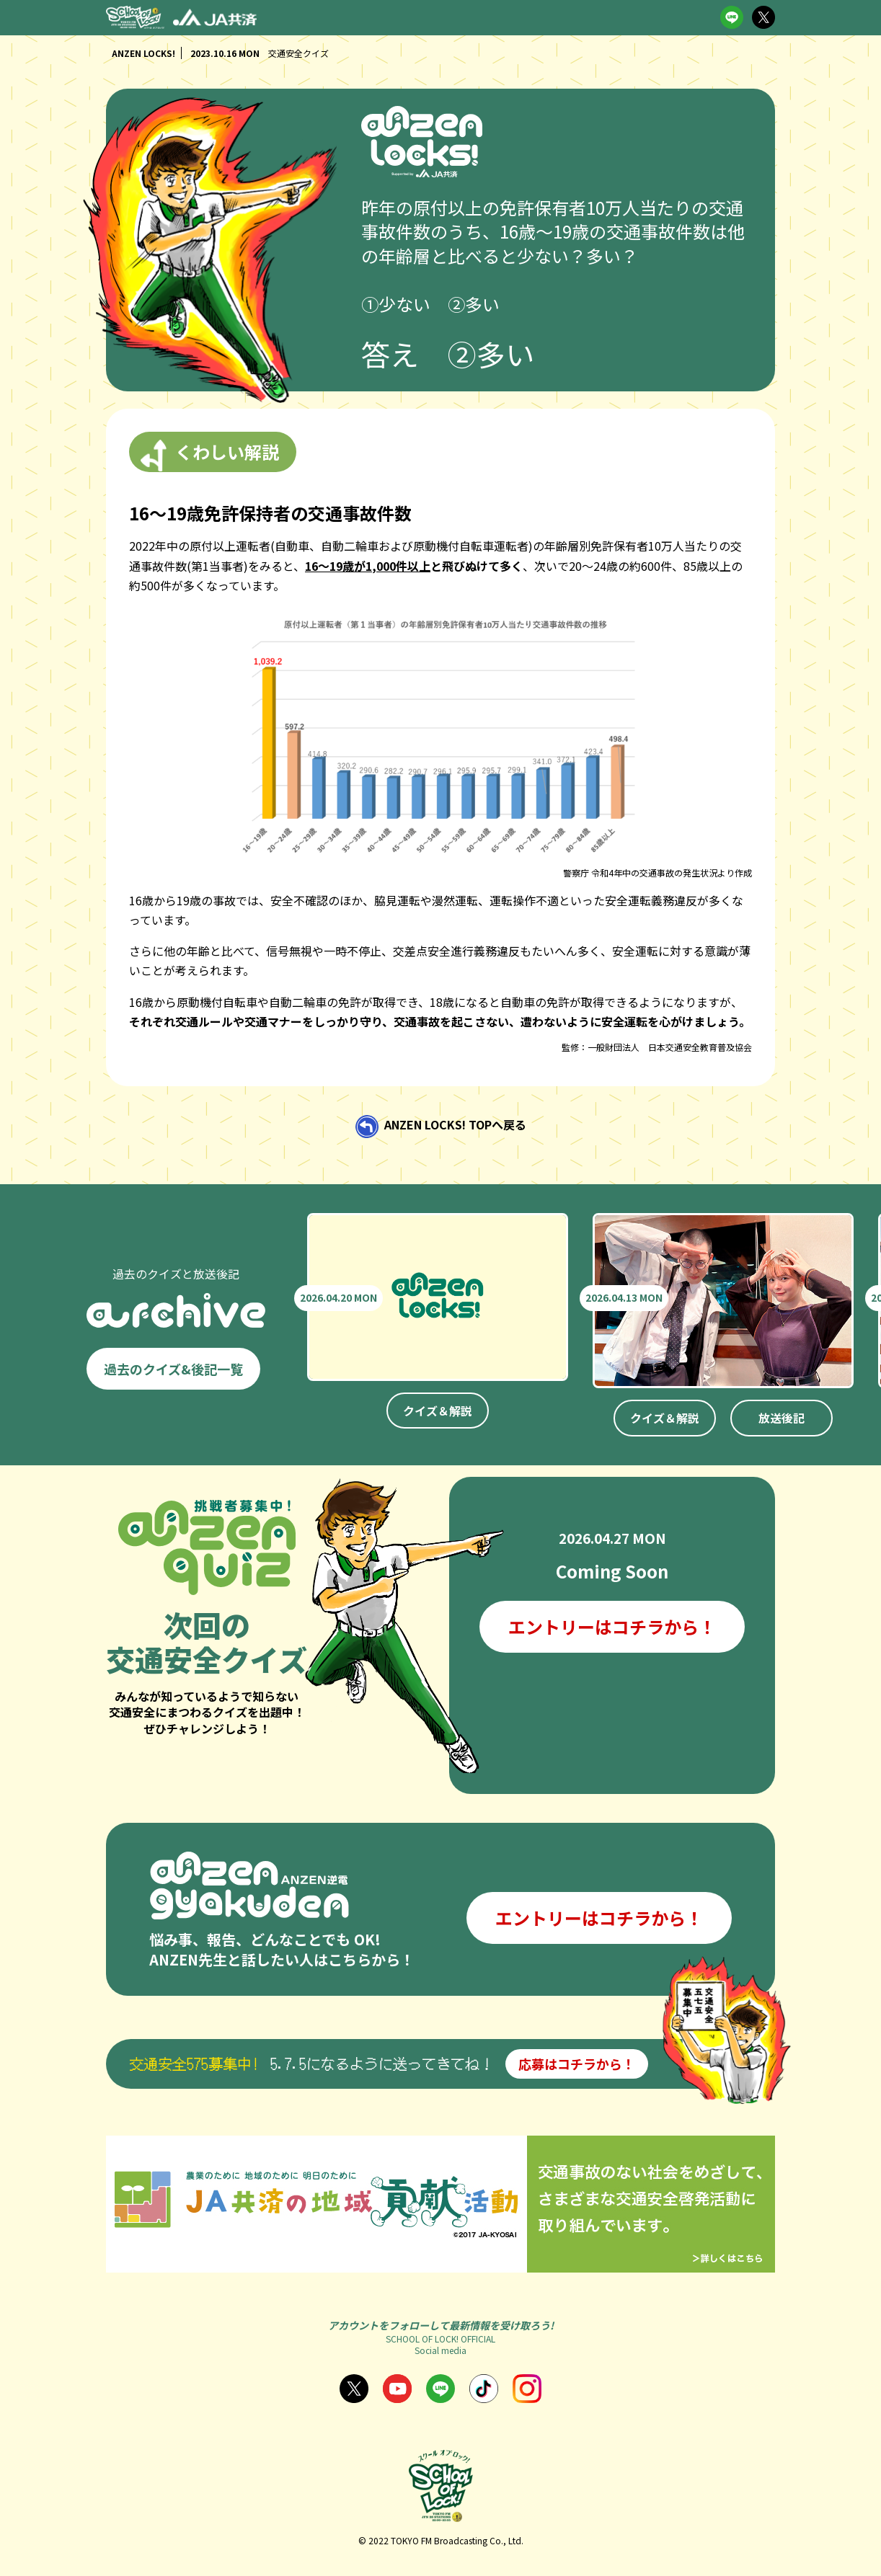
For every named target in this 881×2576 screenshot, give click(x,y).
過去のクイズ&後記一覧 (173, 1368)
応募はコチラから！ (576, 2063)
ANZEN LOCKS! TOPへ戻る (455, 1124)
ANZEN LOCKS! (143, 53)
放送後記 (781, 1417)
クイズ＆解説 (437, 1410)
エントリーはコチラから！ (612, 1626)
